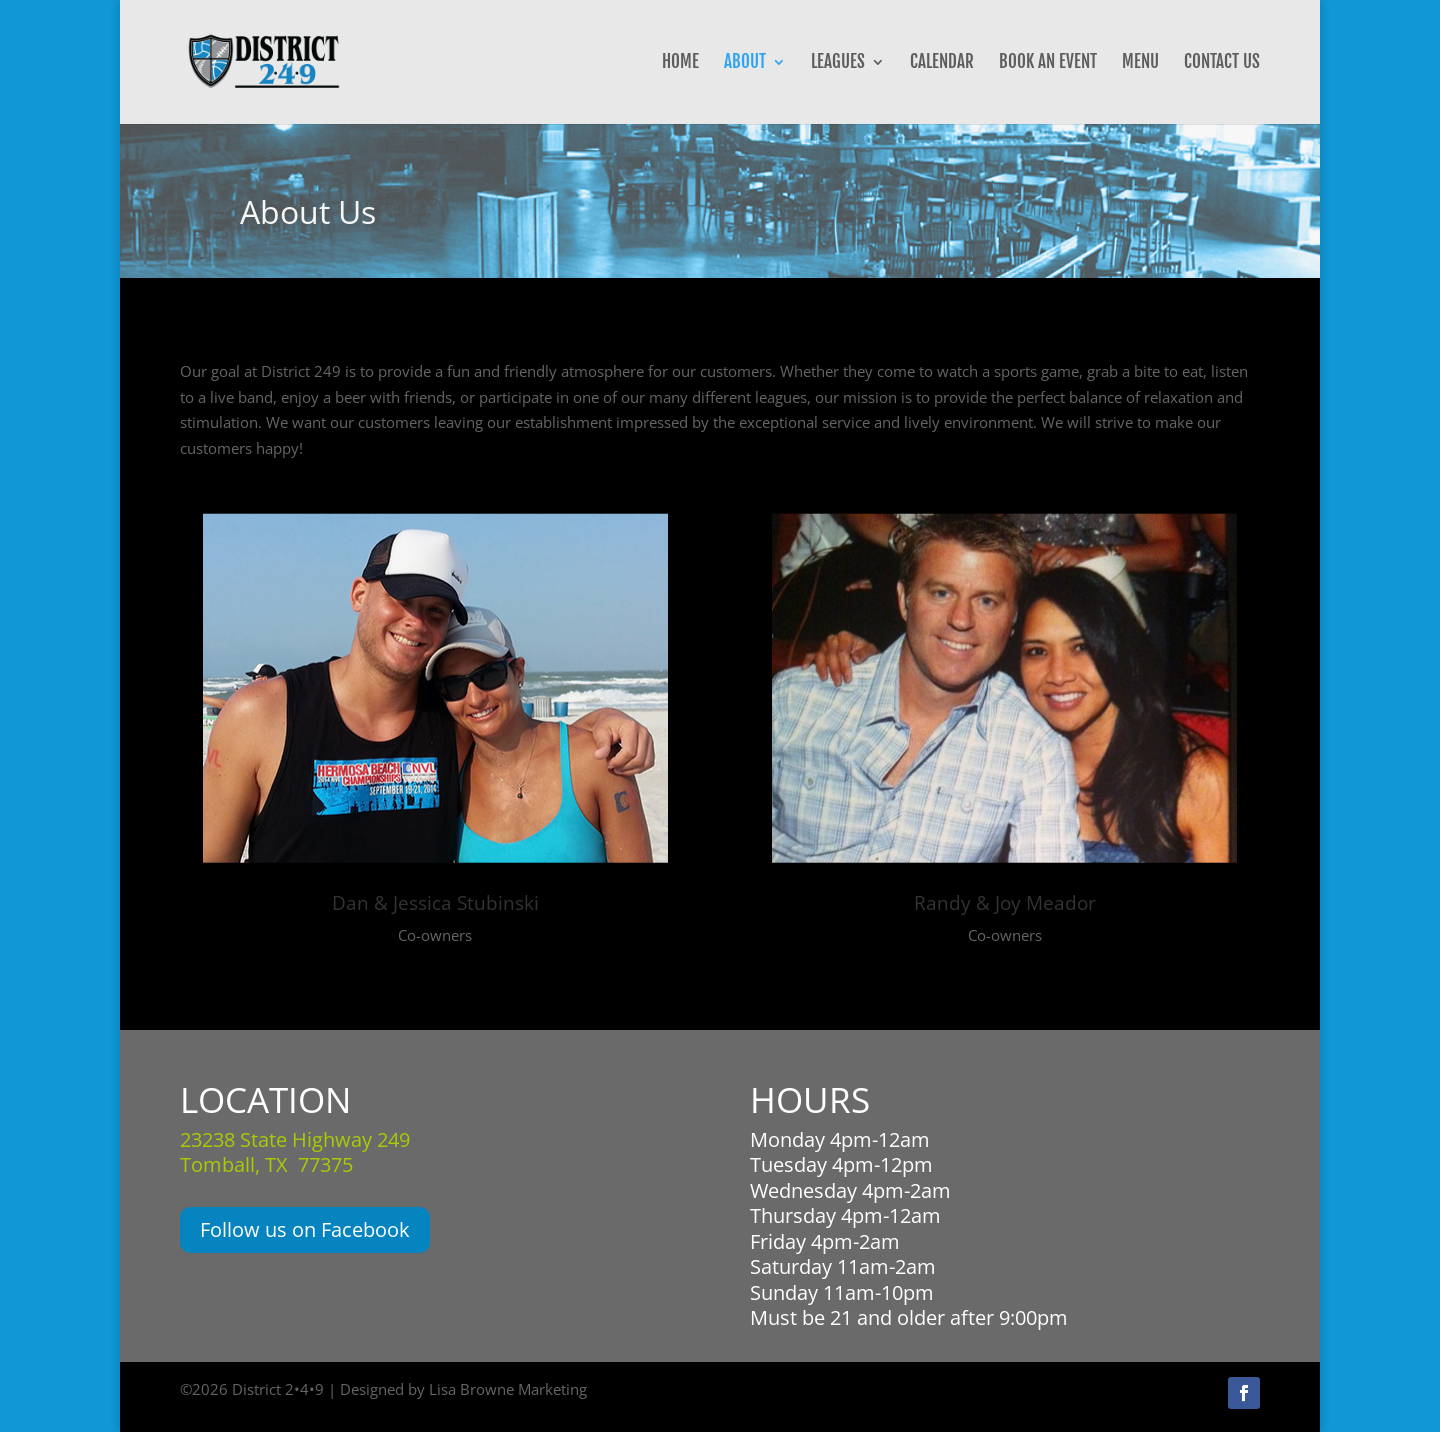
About (745, 63)
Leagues (838, 63)
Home (680, 63)
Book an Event (1048, 63)
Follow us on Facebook (305, 1229)
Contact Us (1222, 63)
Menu (1140, 63)
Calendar (942, 63)
